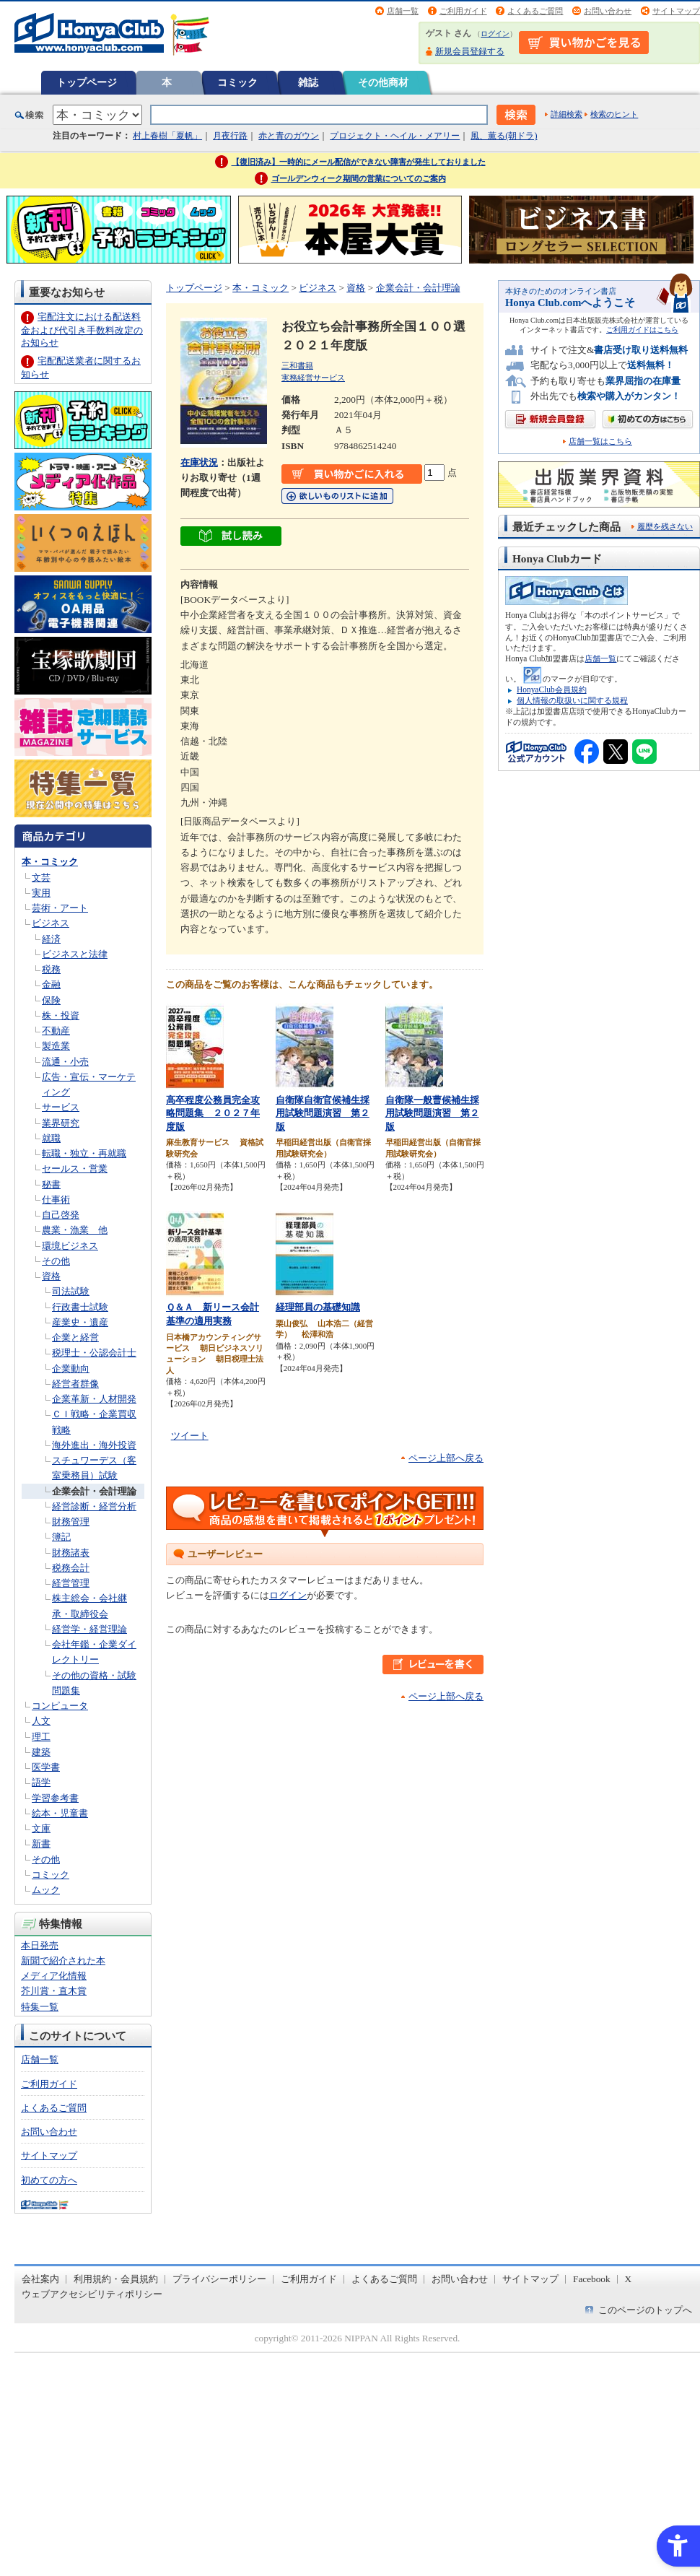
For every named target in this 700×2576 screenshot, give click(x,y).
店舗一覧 (403, 10)
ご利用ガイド (463, 10)
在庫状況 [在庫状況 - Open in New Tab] (199, 462)
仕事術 (56, 1199)
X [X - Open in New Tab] (628, 2278)
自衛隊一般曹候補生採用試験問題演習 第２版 (432, 1113)
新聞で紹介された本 (63, 1960)
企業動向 (70, 1368)
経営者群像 (75, 1383)
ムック (46, 1889)
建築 (41, 1751)
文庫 (41, 1828)
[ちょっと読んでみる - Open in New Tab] (230, 538)
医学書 (46, 1767)
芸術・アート (60, 907)
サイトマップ (676, 10)
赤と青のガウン (288, 136)
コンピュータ (60, 1705)
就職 (51, 1138)
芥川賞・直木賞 (54, 1990)
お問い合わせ (607, 10)
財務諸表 (70, 1552)
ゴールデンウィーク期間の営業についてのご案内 (358, 178)
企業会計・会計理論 (94, 1491)
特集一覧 (39, 2006)
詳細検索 (566, 114)
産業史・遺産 (80, 1322)
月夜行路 (230, 136)
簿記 (61, 1536)
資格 (51, 1276)
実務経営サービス (313, 377)
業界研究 (60, 1123)
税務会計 (70, 1567)
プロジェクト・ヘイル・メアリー (395, 136)
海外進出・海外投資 (94, 1445)
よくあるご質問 (535, 10)
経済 (51, 939)
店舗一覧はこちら (600, 441)
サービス (60, 1107)
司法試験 (70, 1291)
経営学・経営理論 (89, 1629)
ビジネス (50, 923)
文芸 (41, 877)
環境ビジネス (70, 1245)
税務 (51, 969)
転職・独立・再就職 (84, 1153)
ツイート (190, 1435)
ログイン (495, 34)
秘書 (51, 1184)
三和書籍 (297, 365)
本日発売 (39, 1945)
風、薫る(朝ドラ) (504, 136)
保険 (51, 1000)
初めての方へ (49, 2180)
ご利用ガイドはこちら (642, 330)
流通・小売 (65, 1061)
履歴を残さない (665, 526)
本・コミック (50, 861)
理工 (41, 1736)
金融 (51, 984)
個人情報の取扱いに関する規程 (572, 700)
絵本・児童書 (60, 1813)
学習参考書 (55, 1798)
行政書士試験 (80, 1307)
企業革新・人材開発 (94, 1398)
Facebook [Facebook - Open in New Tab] (592, 2278)
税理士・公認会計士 (94, 1352)
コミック (237, 82)
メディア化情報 (54, 1975)
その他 (56, 1261)
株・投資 (60, 1015)
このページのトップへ (645, 2310)
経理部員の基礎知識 (318, 1307)
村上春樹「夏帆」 (167, 136)
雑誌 (308, 82)
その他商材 (383, 82)
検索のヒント (614, 114)
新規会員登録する (469, 51)
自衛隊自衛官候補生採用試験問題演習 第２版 (322, 1113)
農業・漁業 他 (75, 1229)
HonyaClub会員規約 (552, 689)
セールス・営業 (75, 1168)
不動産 (56, 1030)
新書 (41, 1843)
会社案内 (40, 2278)
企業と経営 (75, 1337)
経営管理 (70, 1583)
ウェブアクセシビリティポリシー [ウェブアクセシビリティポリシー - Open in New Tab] (92, 2294)
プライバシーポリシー (219, 2278)
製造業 (56, 1045)
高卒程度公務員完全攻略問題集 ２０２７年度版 (213, 1113)
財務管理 (70, 1521)
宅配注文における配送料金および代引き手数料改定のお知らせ (82, 329)
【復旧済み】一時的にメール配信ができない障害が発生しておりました (359, 161)
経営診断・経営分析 (94, 1506)
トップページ (86, 82)
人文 (41, 1720)
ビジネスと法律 (75, 954)
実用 (41, 892)
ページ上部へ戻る (446, 1458)
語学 (41, 1782)
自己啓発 (60, 1214)
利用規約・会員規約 (116, 2278)
